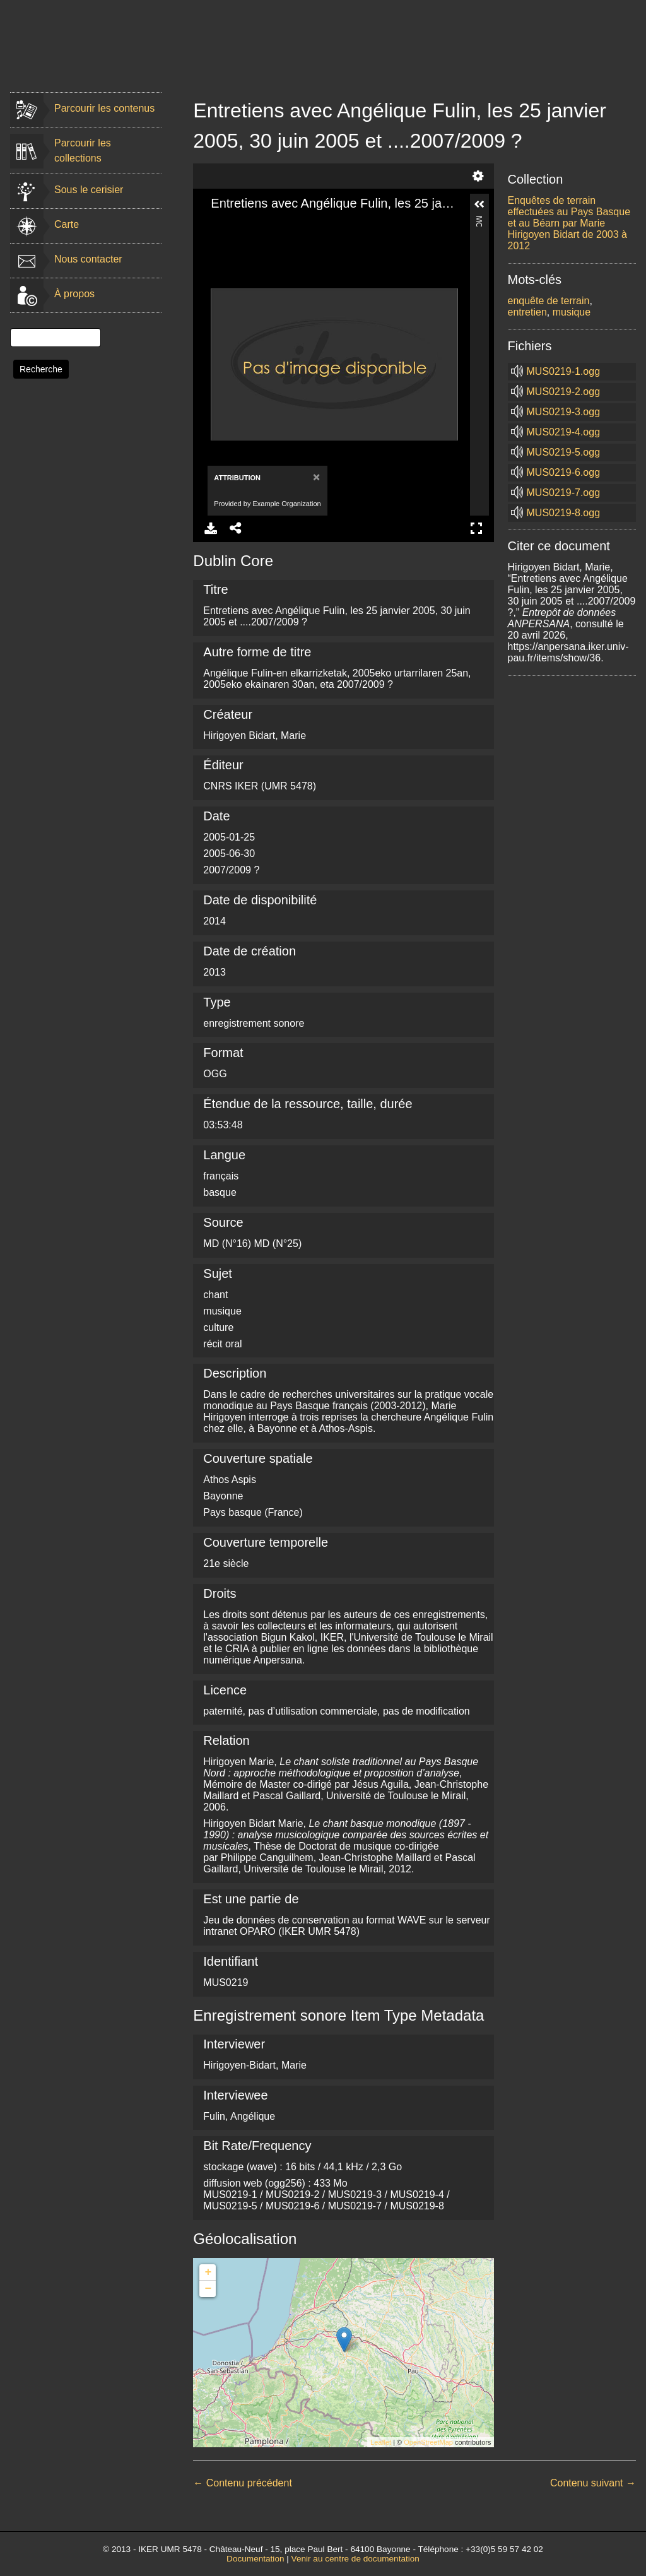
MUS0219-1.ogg (564, 371)
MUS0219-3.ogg (564, 411)
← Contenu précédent (242, 2483)
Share (235, 528)
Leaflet (380, 2442)
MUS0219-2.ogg (564, 391)
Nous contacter (88, 259)
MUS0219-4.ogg (564, 432)
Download (210, 528)
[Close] (315, 476)
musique (571, 312)
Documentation (255, 2558)
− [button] (207, 2288)
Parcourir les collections (82, 150)
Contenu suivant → (593, 2483)
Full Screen (476, 528)
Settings (478, 176)
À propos (74, 293)
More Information (478, 221)
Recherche (41, 369)
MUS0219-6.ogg (564, 472)
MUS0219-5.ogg (564, 452)
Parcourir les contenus (104, 108)
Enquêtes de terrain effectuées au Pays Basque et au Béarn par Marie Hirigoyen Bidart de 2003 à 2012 (569, 223)
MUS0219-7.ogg (564, 492)
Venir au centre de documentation (355, 2558)
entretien (527, 312)
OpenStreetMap (428, 2442)
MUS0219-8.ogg (564, 512)
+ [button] (207, 2272)
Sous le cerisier (88, 189)
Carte (66, 224)
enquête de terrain (549, 300)
